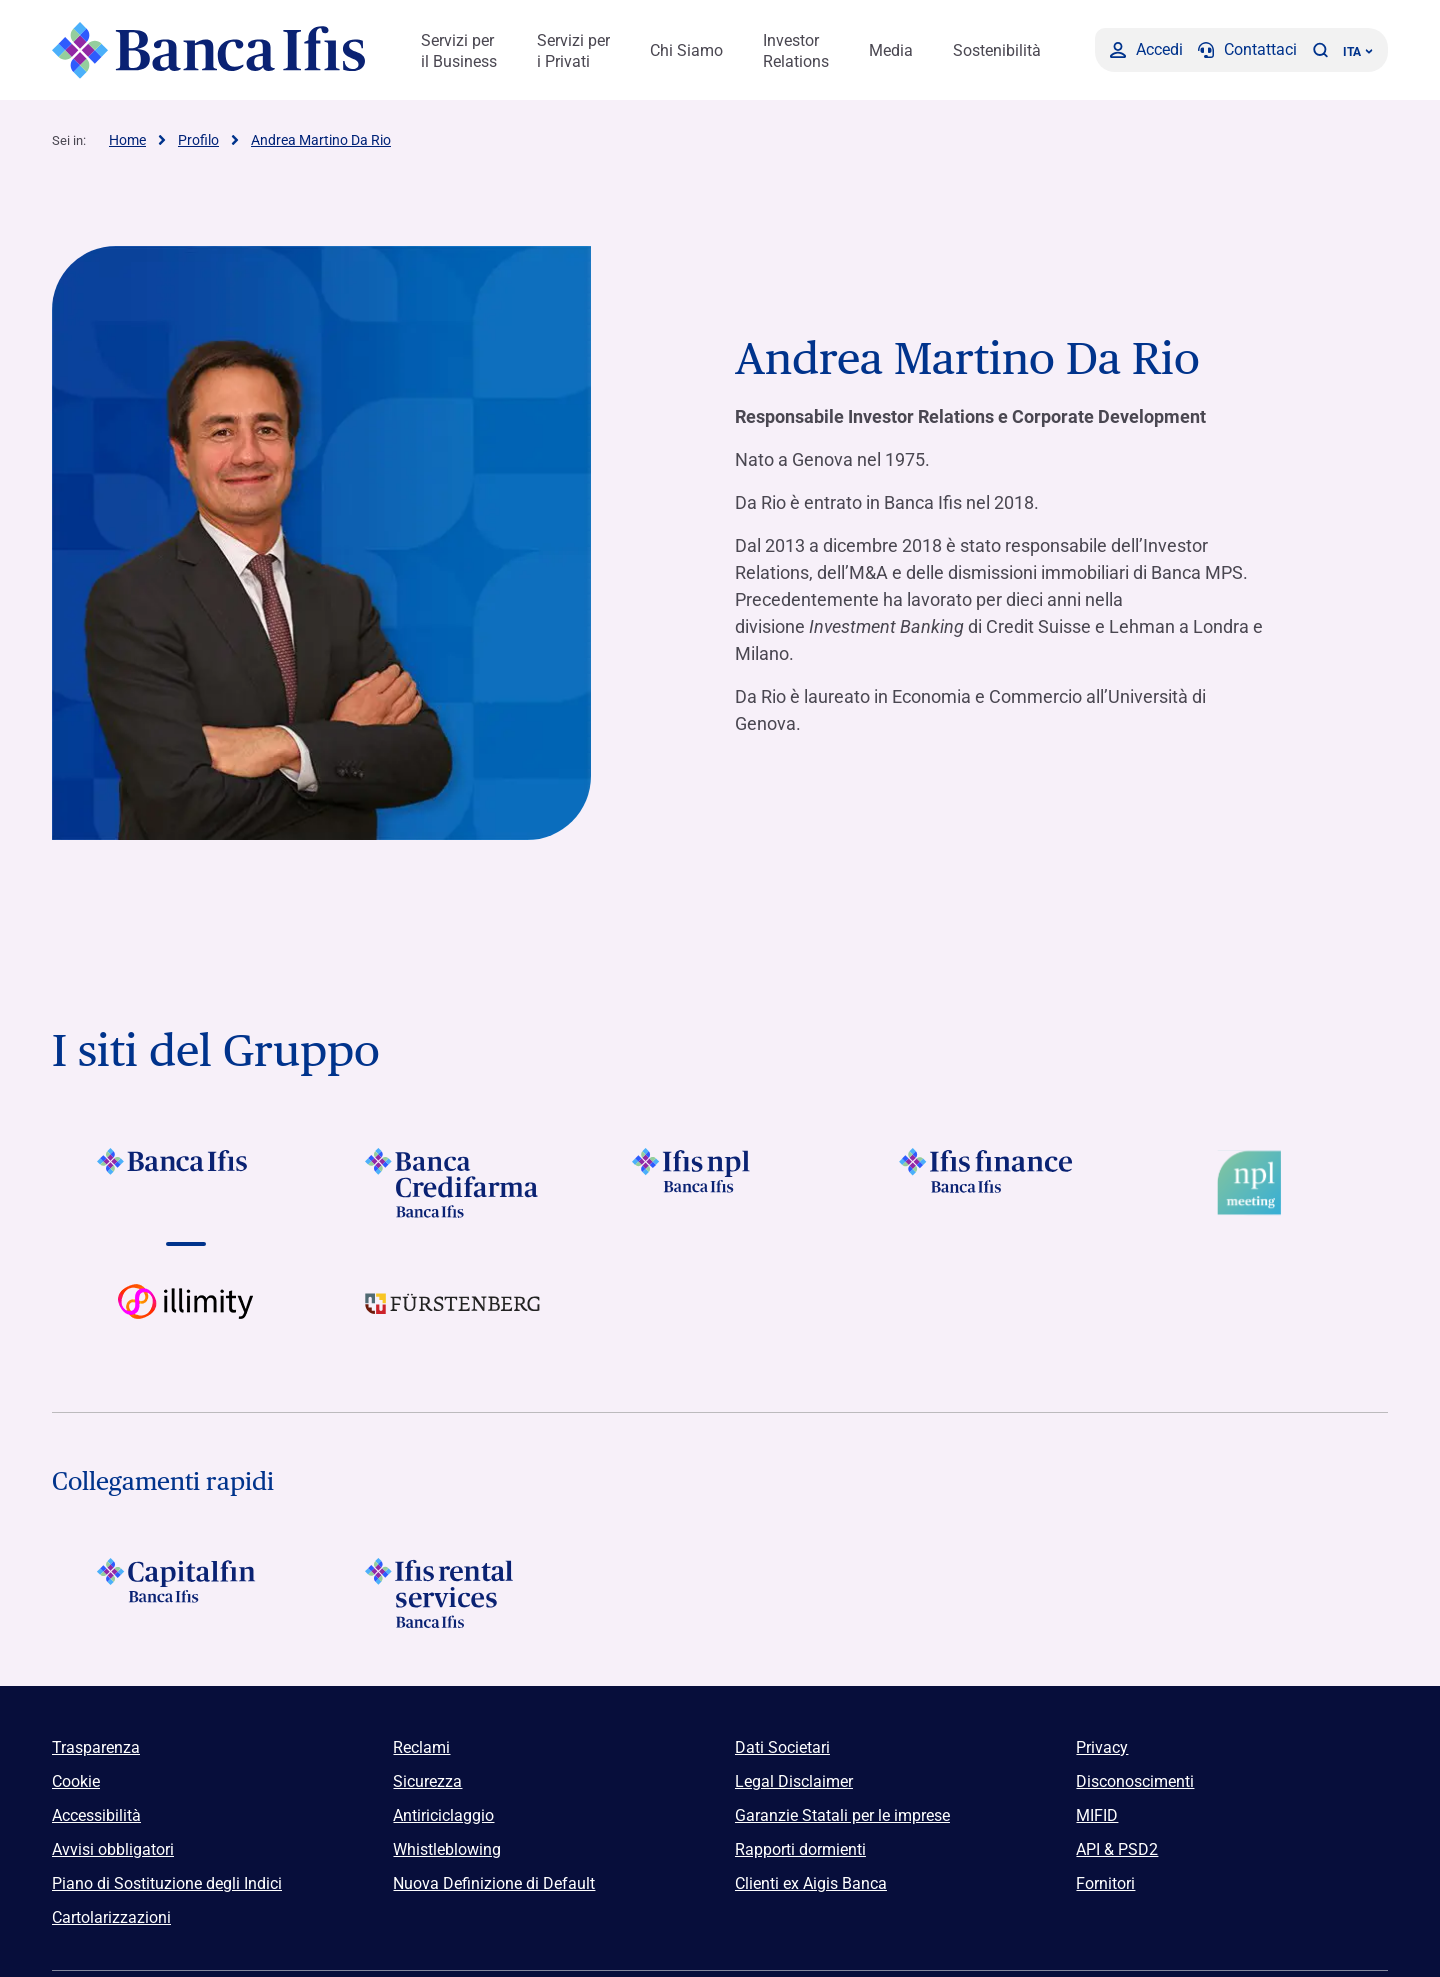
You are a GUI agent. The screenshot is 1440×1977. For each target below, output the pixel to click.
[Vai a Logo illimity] (185, 1319)
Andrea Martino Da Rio (321, 140)
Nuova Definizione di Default (494, 1883)
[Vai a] (185, 1183)
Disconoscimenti (1135, 1781)
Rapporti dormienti (800, 1849)
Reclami (421, 1747)
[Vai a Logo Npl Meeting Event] (1254, 1183)
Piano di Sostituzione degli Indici (167, 1883)
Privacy (1102, 1747)
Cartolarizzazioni (111, 1917)
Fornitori (1105, 1883)
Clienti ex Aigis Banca (811, 1883)
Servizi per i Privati (573, 51)
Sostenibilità (997, 50)
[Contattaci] (1247, 50)
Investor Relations (796, 51)
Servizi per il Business (459, 51)
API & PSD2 (1117, 1849)
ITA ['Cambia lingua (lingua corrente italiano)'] (1358, 52)
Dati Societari (782, 1747)
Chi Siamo (686, 50)
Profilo (198, 140)
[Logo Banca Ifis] (209, 50)
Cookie (76, 1781)
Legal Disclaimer (794, 1781)
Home (127, 140)
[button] (1320, 50)
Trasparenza (96, 1747)
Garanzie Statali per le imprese (842, 1815)
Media (891, 50)
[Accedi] (1146, 50)
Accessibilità (96, 1815)
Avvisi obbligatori (113, 1849)
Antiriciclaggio (443, 1815)
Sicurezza (427, 1781)
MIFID (1097, 1815)
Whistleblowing (447, 1849)
